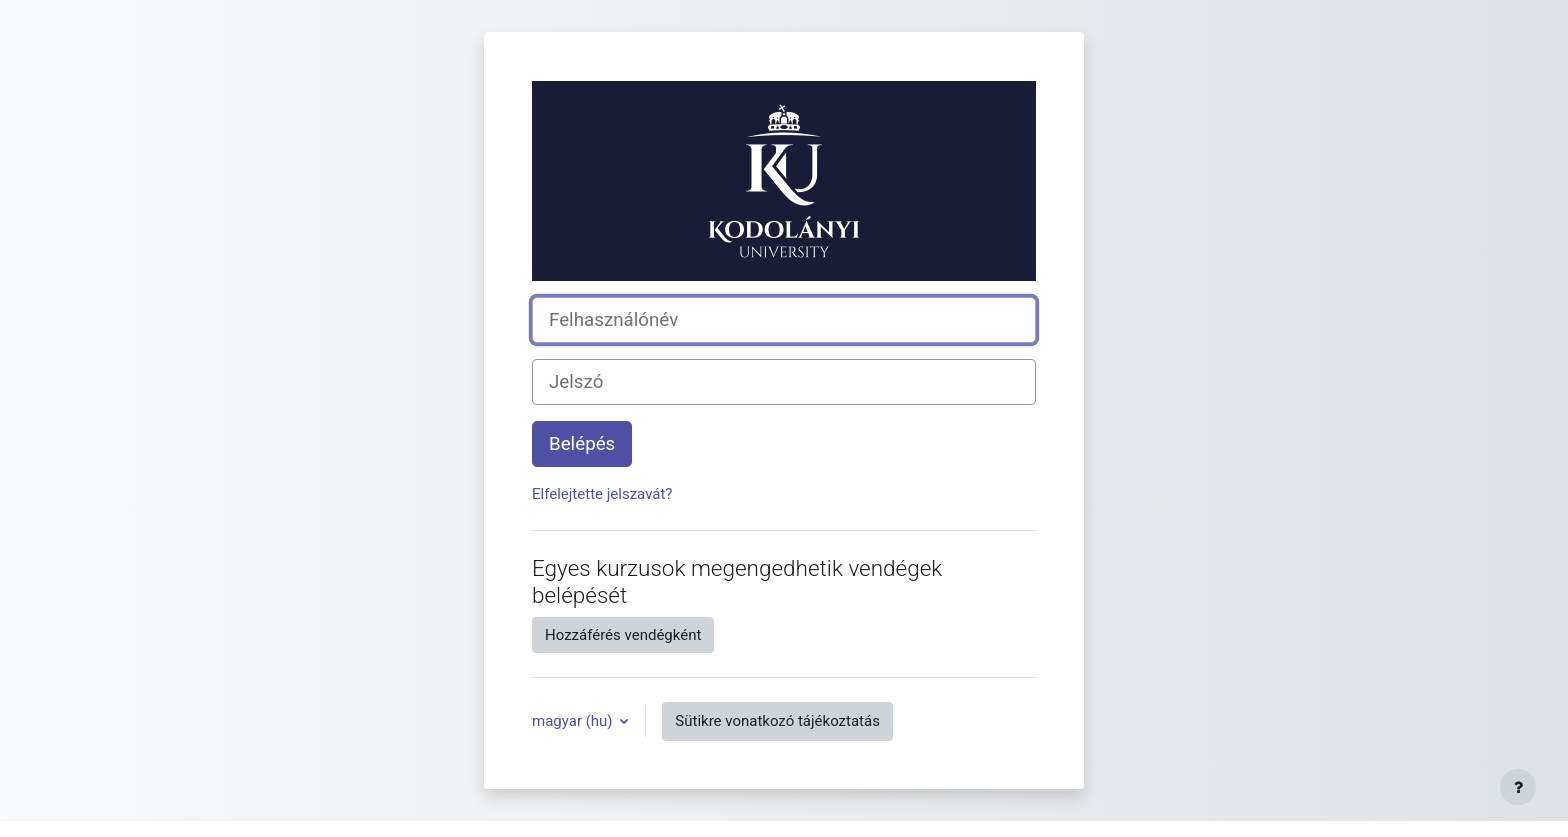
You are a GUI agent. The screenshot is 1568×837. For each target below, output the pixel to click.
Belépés (582, 444)
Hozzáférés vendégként (623, 635)
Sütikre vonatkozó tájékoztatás (777, 721)
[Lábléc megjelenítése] (1518, 787)
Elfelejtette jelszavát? (602, 494)
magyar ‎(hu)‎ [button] (574, 721)
